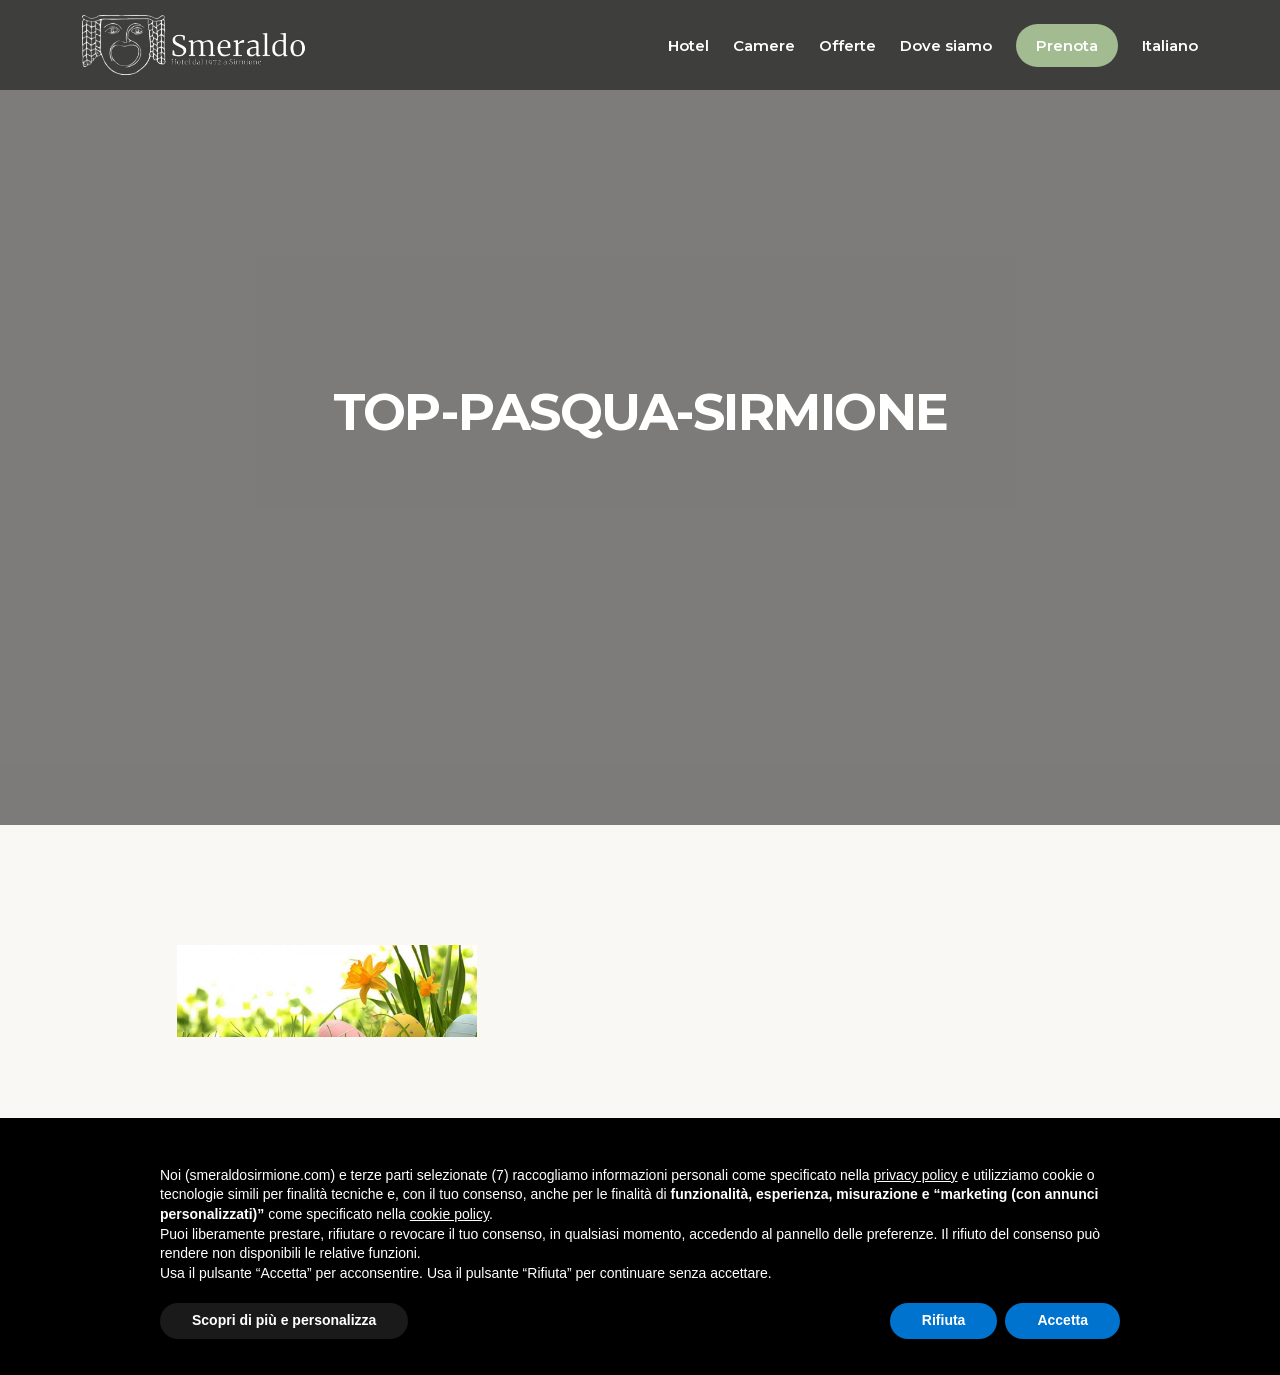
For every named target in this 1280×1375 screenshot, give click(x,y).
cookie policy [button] (449, 1214)
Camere (764, 45)
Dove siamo (946, 45)
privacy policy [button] (916, 1175)
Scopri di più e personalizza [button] (284, 1320)
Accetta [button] (1062, 1320)
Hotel (688, 45)
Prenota (1067, 45)
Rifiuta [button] (944, 1320)
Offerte (847, 45)
